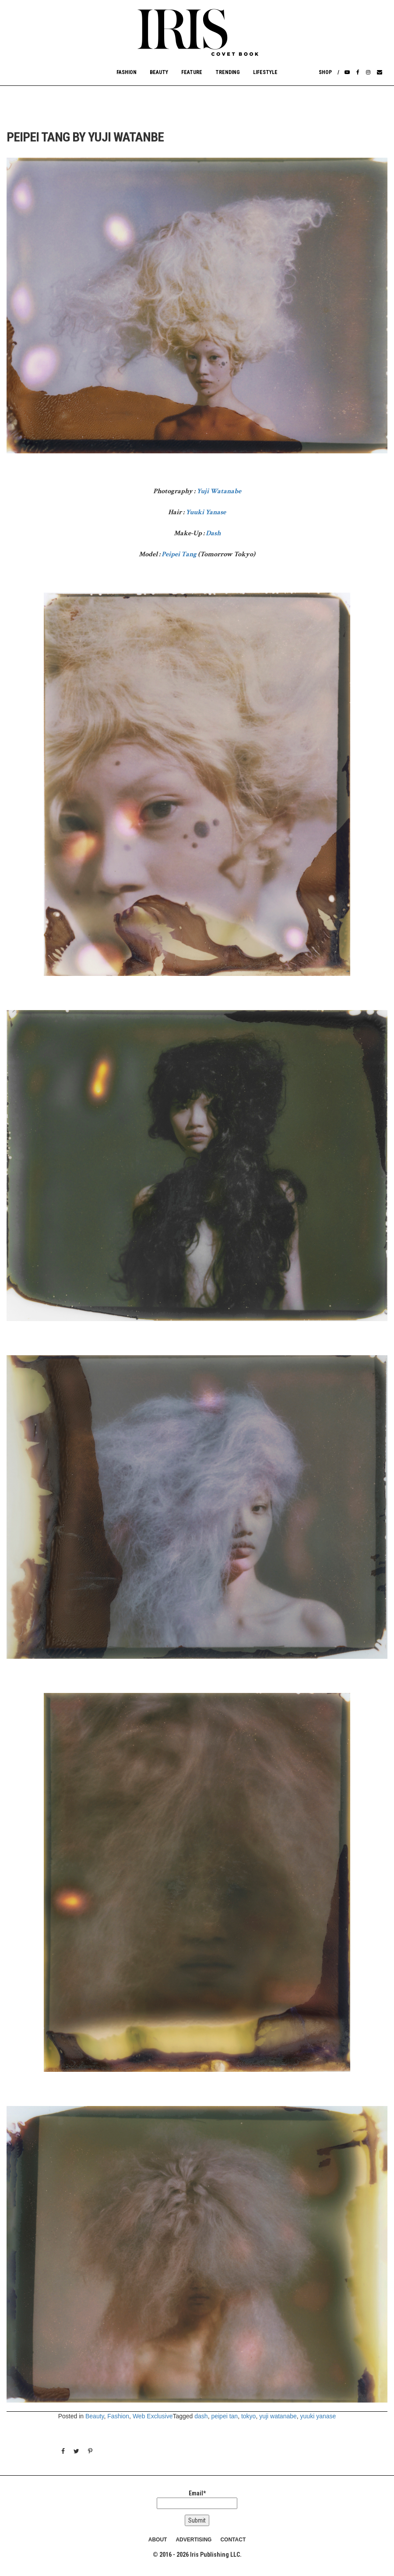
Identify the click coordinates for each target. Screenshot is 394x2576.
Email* (197, 2499)
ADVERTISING (193, 2540)
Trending (227, 72)
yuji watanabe (278, 2416)
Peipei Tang (179, 554)
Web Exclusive (153, 2416)
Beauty (159, 72)
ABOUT (157, 2540)
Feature (191, 72)
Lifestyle (265, 72)
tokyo (248, 2416)
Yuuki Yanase (206, 512)
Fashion (126, 72)
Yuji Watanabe (219, 491)
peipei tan (224, 2416)
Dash (213, 533)
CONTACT (233, 2540)
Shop (325, 72)
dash (201, 2416)
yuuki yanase (318, 2416)
